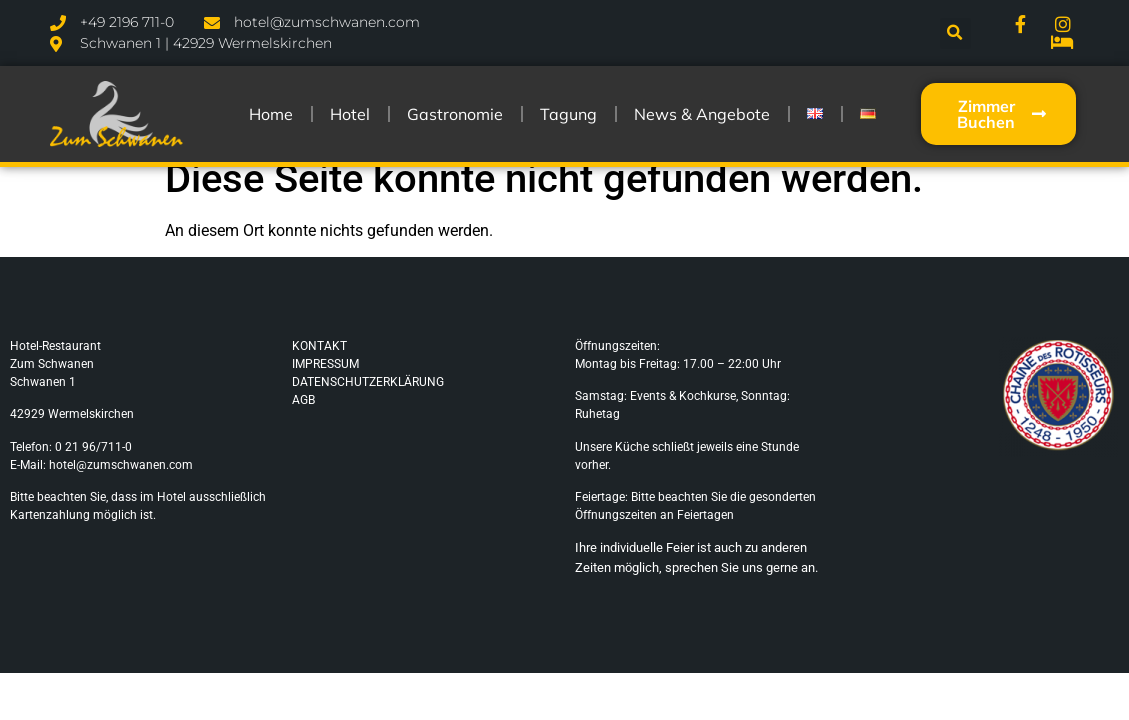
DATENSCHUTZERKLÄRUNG (368, 382)
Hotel (350, 114)
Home (271, 114)
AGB (303, 400)
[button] (955, 33)
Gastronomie (455, 114)
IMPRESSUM (325, 364)
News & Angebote (702, 114)
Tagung (568, 114)
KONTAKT (319, 346)
